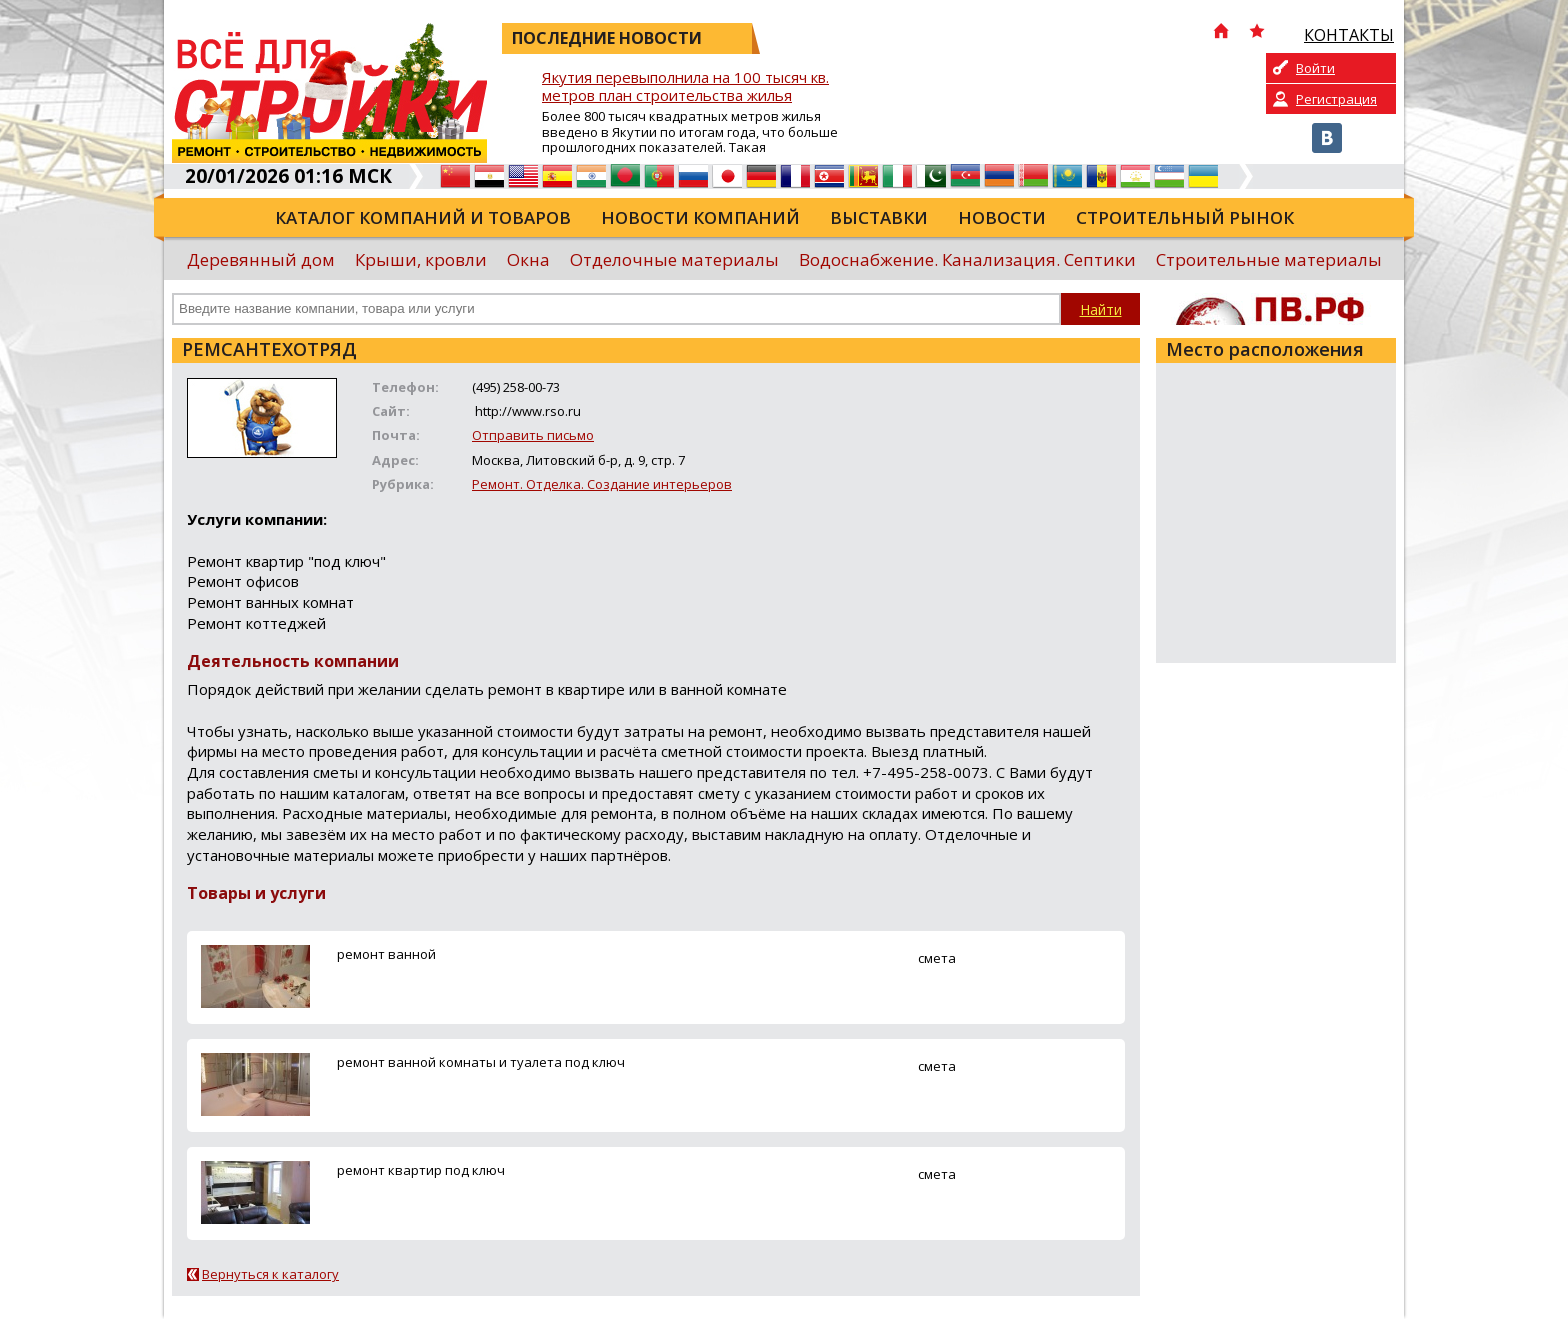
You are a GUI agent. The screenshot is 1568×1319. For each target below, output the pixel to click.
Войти (1315, 68)
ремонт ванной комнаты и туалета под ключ (481, 1062)
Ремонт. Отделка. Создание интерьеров (602, 484)
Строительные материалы (1269, 259)
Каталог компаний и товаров (423, 217)
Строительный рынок (1185, 217)
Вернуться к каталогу (270, 1274)
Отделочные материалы (674, 259)
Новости (1002, 217)
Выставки (879, 217)
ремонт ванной (386, 954)
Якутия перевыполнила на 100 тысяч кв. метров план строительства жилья (685, 86)
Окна (528, 259)
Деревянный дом (261, 259)
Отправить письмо (533, 435)
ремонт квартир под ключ (421, 1170)
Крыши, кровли (421, 259)
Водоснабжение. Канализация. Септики (967, 259)
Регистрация (1336, 99)
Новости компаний (700, 217)
